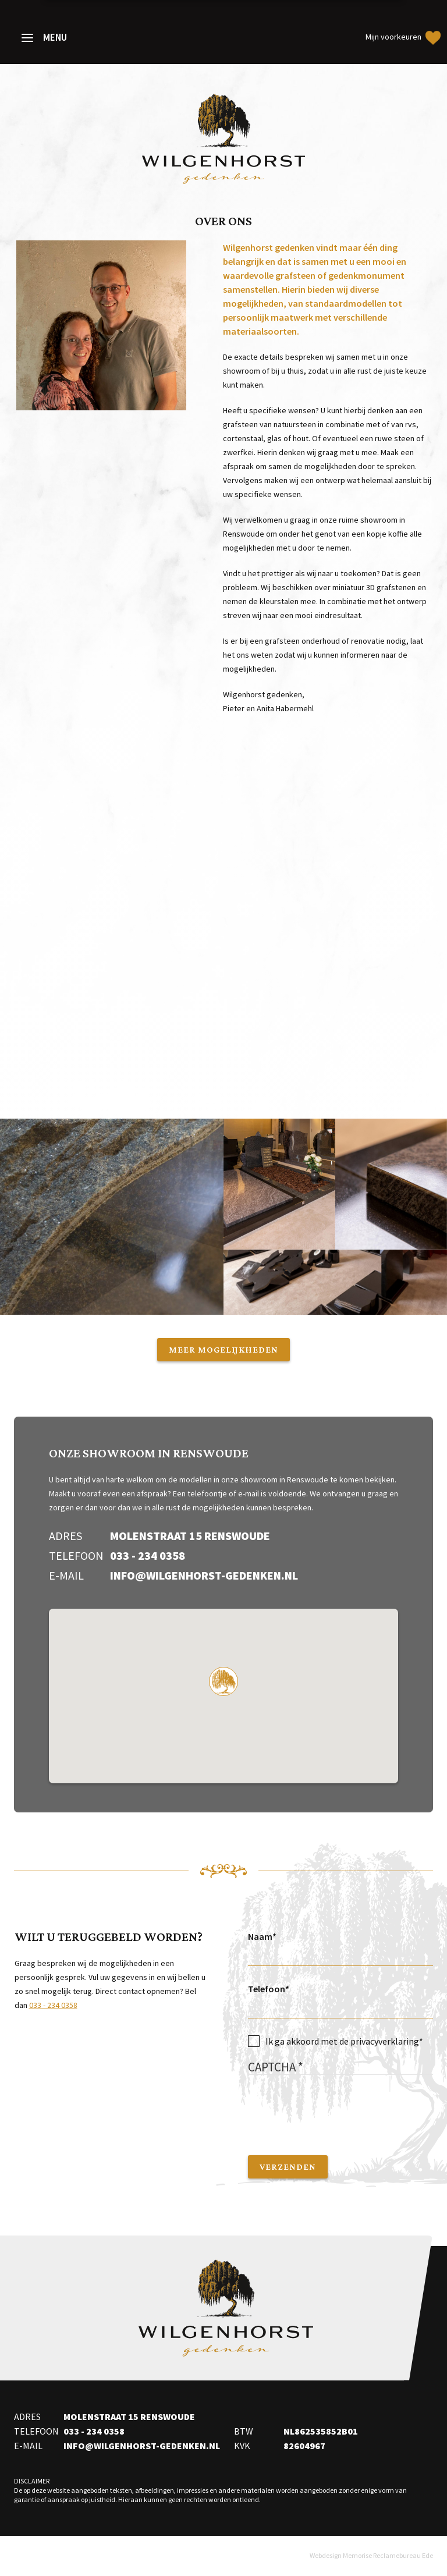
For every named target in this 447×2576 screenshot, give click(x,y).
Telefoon (266, 1989)
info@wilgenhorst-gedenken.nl (204, 1575)
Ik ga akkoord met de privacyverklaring (342, 2041)
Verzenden (288, 2166)
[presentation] (336, 2109)
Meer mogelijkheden (223, 1349)
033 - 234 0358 (147, 1555)
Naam (260, 1936)
